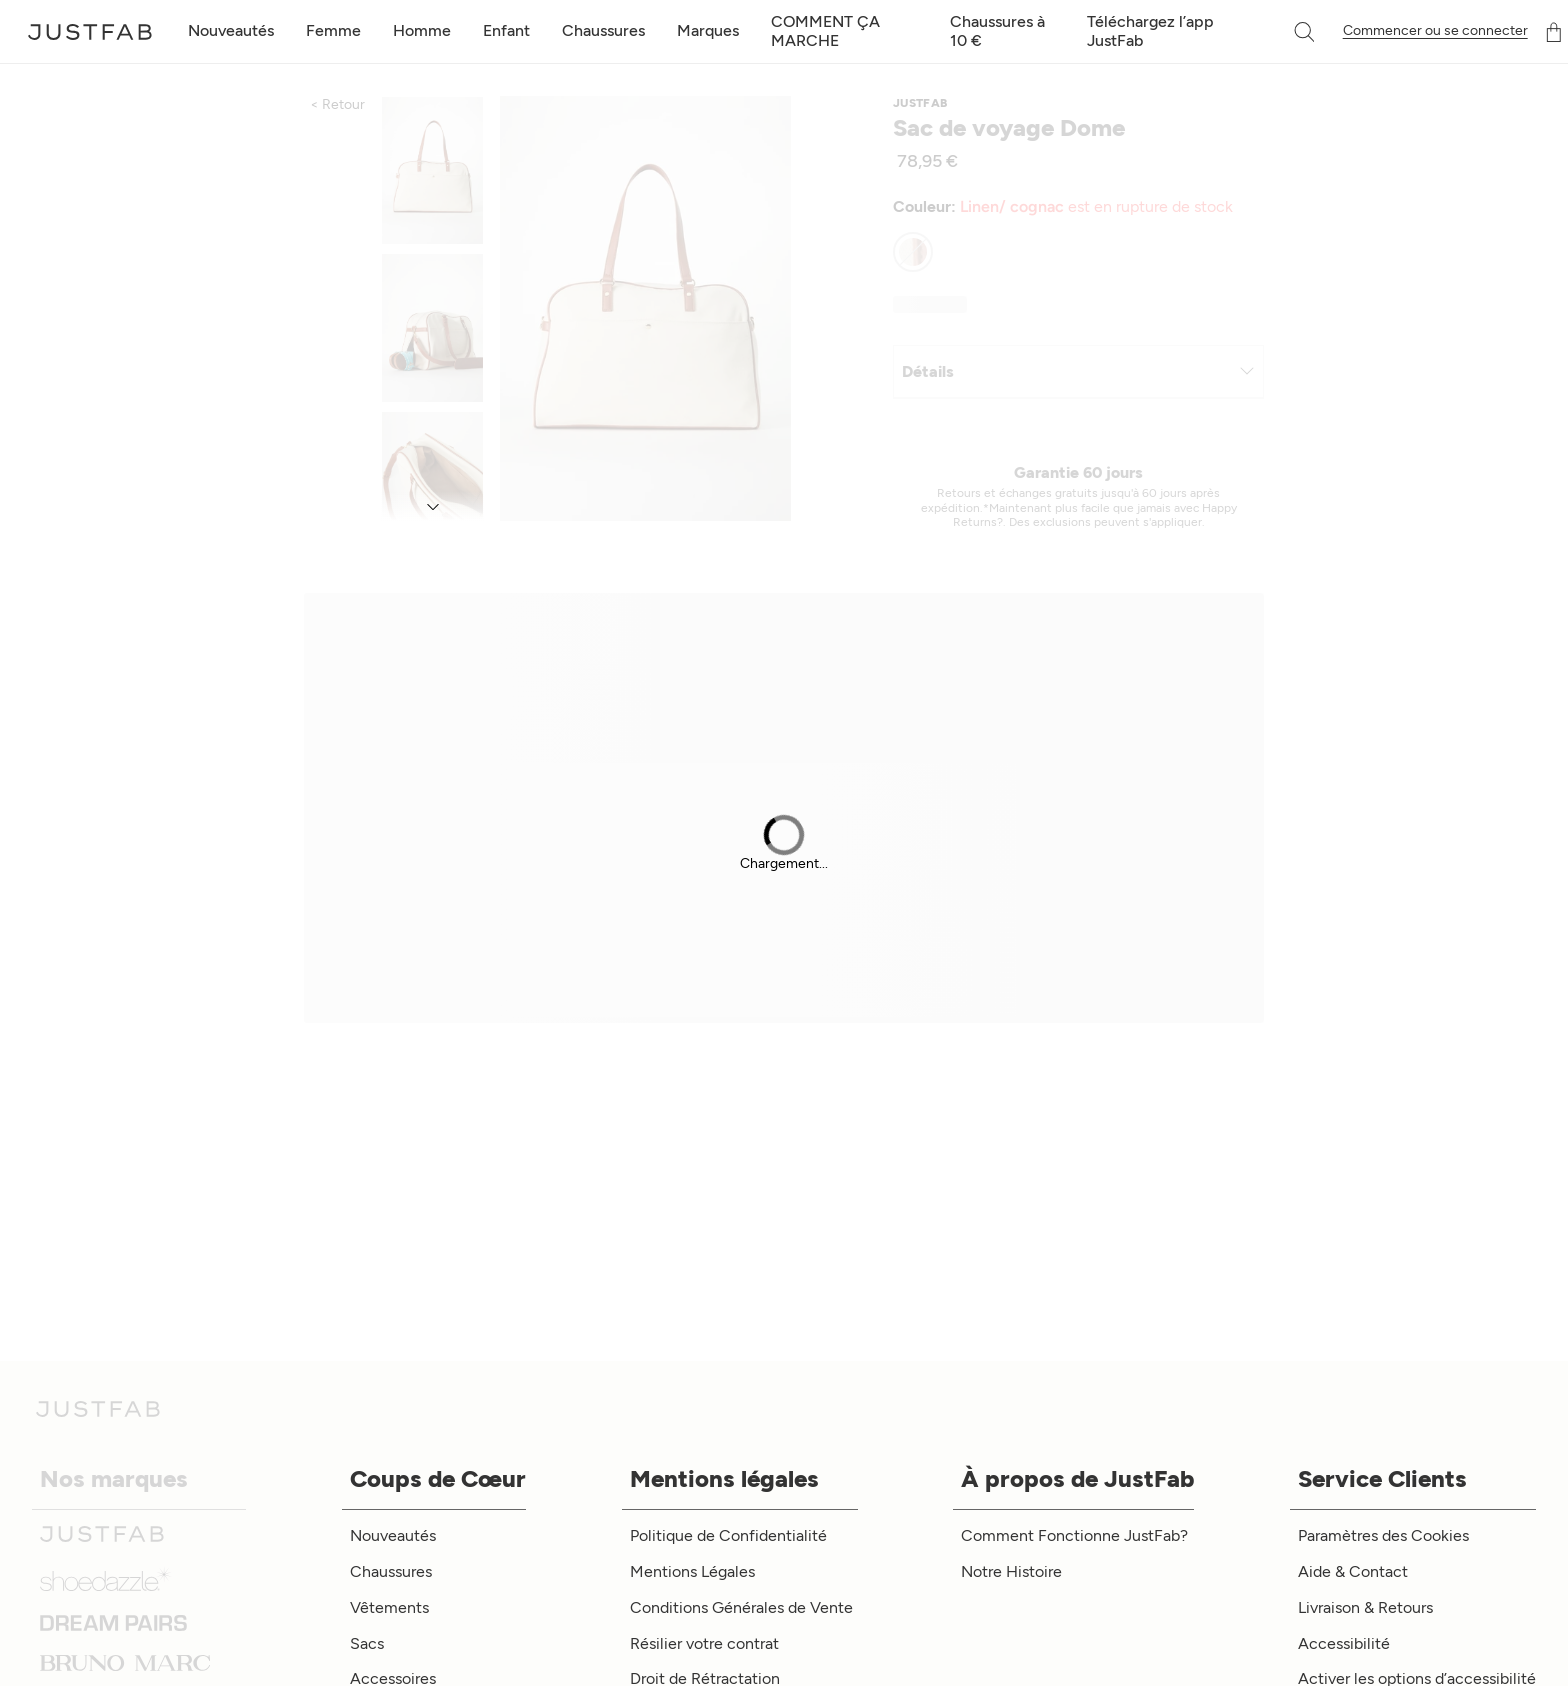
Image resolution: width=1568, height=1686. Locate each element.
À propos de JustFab (1077, 1478)
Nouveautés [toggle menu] (231, 30)
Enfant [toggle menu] (506, 30)
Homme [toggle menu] (422, 30)
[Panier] (1554, 32)
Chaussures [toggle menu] (603, 30)
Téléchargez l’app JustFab (1150, 31)
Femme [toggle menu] (333, 30)
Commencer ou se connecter (1435, 31)
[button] (1306, 32)
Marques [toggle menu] (708, 30)
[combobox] (1284, 32)
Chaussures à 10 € (997, 31)
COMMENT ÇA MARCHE (825, 31)
